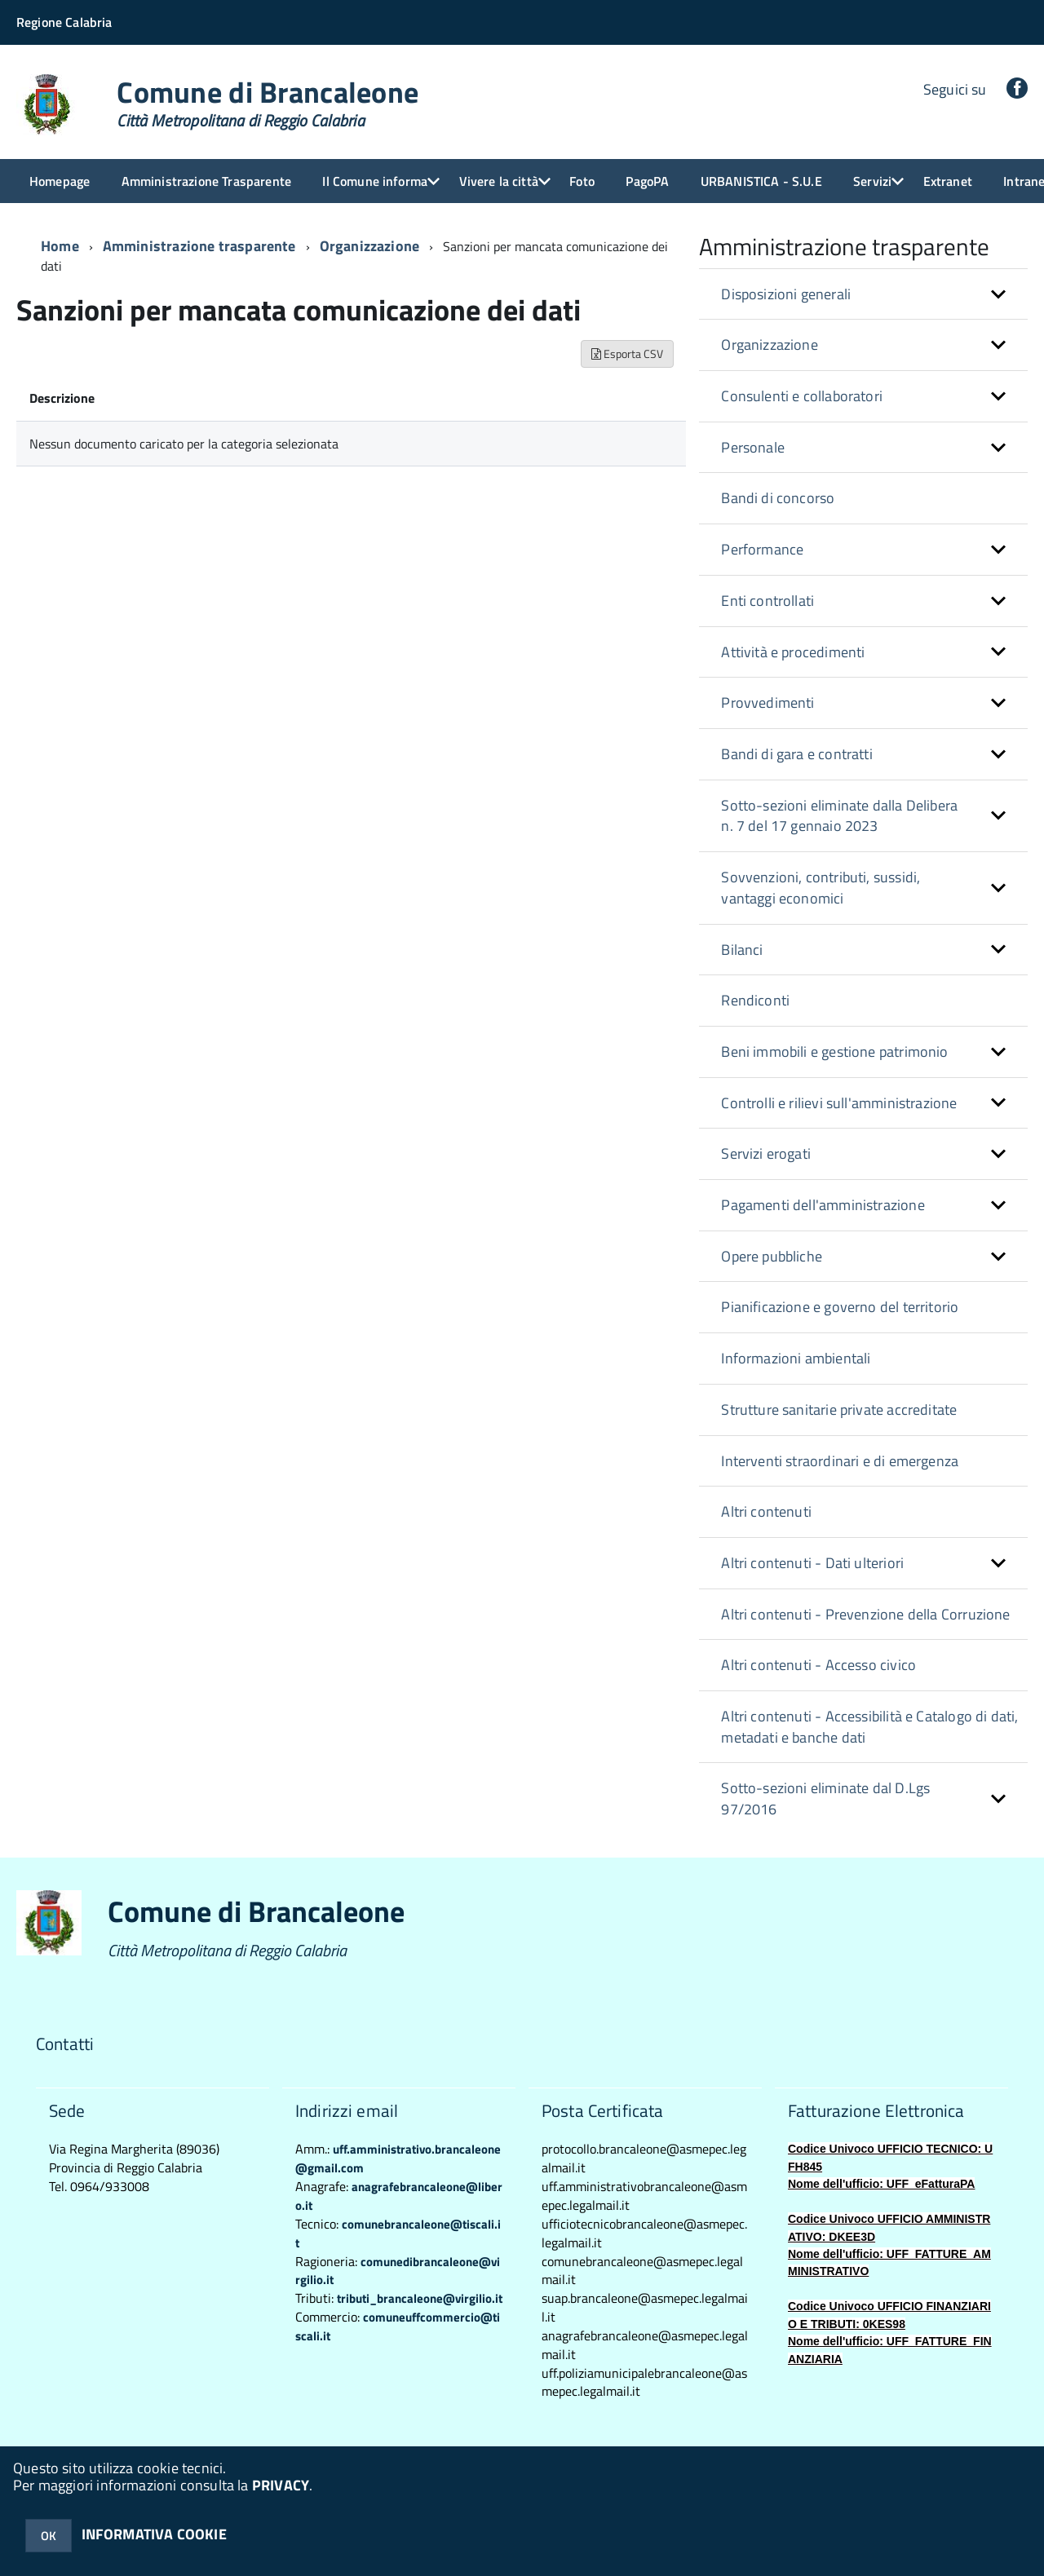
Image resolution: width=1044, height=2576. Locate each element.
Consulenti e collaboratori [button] (802, 396)
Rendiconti (755, 1000)
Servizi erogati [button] (766, 1153)
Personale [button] (753, 447)
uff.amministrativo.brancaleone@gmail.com (398, 2158)
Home (60, 246)
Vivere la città (498, 181)
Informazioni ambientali (795, 1358)
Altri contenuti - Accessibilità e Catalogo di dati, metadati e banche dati (869, 1726)
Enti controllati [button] (767, 601)
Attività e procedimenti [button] (793, 652)
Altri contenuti (766, 1511)
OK (48, 2535)
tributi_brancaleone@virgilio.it (419, 2298)
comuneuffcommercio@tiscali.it (397, 2326)
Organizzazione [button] (769, 345)
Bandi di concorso (777, 498)
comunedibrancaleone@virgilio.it (397, 2271)
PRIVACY (280, 2485)
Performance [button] (762, 549)
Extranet (947, 181)
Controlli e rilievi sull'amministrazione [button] (839, 1103)
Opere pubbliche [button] (771, 1256)
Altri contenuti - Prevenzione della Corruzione (865, 1614)
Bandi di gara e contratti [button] (797, 754)
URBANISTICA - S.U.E (761, 181)
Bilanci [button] (742, 950)
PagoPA (647, 181)
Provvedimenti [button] (767, 702)
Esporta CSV (627, 353)
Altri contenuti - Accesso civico (818, 1665)
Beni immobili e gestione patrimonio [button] (834, 1052)
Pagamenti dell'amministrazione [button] (822, 1205)
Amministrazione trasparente (199, 246)
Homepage (59, 181)
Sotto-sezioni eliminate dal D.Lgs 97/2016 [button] (825, 1798)
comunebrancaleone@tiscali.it (398, 2233)
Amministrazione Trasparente (206, 181)
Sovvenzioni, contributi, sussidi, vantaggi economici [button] (820, 887)
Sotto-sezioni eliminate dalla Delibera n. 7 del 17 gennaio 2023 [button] (839, 815)
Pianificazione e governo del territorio (839, 1307)
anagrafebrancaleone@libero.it (398, 2196)
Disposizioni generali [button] (786, 294)
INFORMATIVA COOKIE (154, 2534)
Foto (582, 181)
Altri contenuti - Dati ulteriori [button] (812, 1563)
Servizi (872, 181)
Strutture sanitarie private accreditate (839, 1409)
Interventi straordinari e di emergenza (839, 1461)
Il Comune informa (374, 181)
